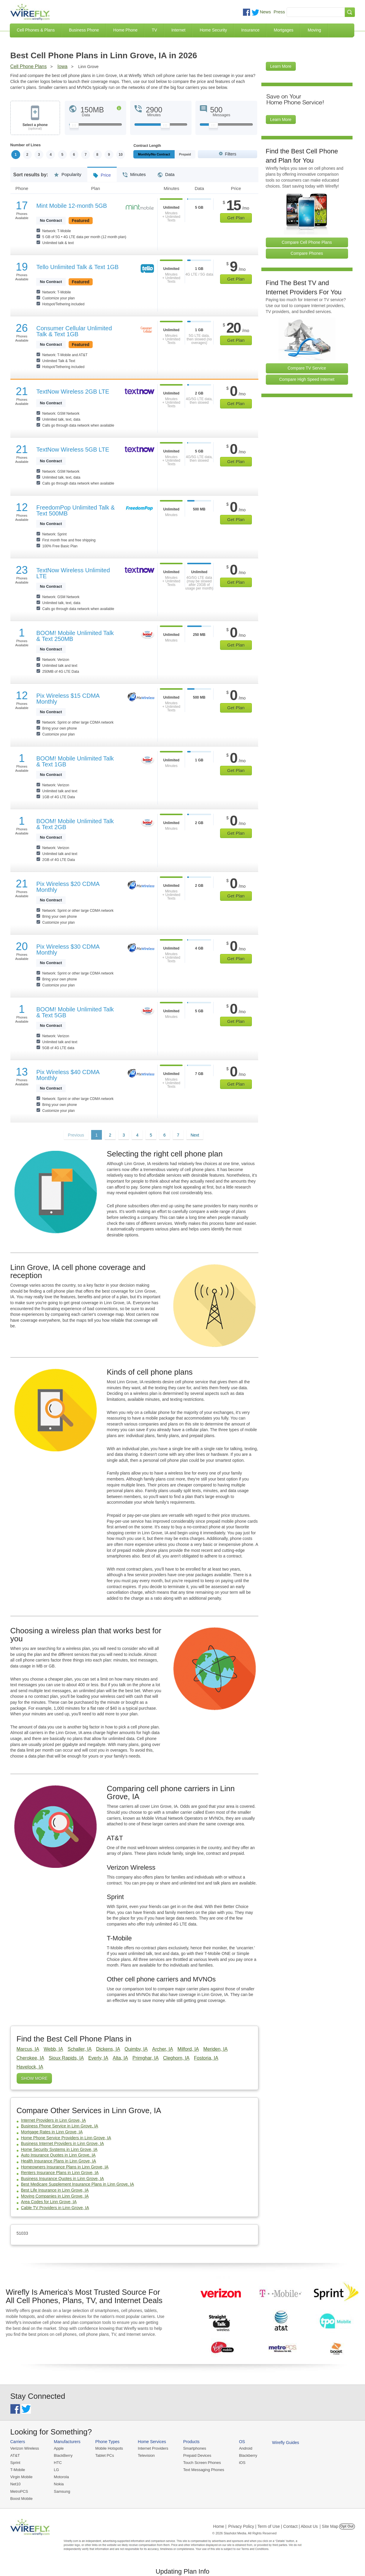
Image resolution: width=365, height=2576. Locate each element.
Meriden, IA (215, 2049)
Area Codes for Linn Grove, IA (49, 2201)
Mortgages (283, 30)
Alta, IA (120, 2058)
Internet (178, 30)
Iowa (62, 66)
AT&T (15, 2455)
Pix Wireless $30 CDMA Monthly (67, 949)
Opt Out (347, 2526)
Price (102, 173)
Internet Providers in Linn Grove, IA (53, 2120)
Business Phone (84, 30)
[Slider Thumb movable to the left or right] (74, 126)
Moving (314, 30)
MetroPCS (19, 2491)
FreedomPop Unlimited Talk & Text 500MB (75, 510)
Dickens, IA (108, 2049)
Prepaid (185, 154)
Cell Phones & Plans (36, 30)
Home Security (213, 30)
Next (195, 1135)
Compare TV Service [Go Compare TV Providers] (306, 368)
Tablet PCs (104, 2455)
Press (279, 11)
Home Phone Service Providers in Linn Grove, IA (66, 2137)
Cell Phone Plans (28, 66)
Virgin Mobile (21, 2477)
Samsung (62, 2491)
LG (56, 2469)
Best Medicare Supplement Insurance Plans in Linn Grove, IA (77, 2184)
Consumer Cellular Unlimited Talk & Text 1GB (74, 331)
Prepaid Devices (197, 2455)
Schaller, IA (79, 2049)
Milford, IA (188, 2049)
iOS (242, 2462)
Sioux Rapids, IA (66, 2058)
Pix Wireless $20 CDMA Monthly (67, 887)
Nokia (59, 2484)
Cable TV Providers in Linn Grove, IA (55, 2207)
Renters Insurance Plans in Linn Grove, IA (60, 2172)
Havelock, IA (30, 2066)
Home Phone (125, 30)
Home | (220, 2526)
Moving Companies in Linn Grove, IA (55, 2196)
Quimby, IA (136, 2049)
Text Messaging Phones (203, 2469)
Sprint (15, 2462)
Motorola (61, 2477)
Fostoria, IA (206, 2058)
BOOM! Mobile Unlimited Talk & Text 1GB (75, 761)
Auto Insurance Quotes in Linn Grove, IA (58, 2155)
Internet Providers (153, 2448)
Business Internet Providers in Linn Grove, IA (62, 2143)
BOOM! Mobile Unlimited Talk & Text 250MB (75, 636)
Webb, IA (53, 2049)
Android (245, 2448)
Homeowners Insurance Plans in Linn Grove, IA (65, 2167)
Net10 (15, 2484)
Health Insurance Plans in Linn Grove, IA (58, 2161)
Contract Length (147, 146)
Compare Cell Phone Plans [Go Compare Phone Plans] (307, 242)
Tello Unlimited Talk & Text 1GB (77, 267)
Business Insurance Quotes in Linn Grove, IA (62, 2178)
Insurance (250, 30)
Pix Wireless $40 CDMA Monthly (67, 1075)
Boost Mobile (21, 2498)
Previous (76, 1135)
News (265, 11)
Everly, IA (98, 2058)
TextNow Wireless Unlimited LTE (73, 573)
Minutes (134, 172)
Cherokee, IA (30, 2058)
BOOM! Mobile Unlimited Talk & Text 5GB (75, 1012)
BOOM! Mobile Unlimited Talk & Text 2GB (75, 824)
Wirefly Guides (285, 2442)
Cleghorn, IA (176, 2058)
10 (120, 155)
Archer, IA (162, 2049)
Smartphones (194, 2448)
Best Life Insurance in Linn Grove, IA (55, 2190)
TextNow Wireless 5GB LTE (72, 449)
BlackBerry (63, 2455)
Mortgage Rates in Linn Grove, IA (52, 2131)
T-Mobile (17, 2469)
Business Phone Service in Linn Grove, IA (59, 2126)
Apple (59, 2448)
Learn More (281, 66)
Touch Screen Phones (202, 2462)
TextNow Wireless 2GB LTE (72, 392)
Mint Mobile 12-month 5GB (71, 206)
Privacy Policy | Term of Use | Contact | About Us (273, 2526)
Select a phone (35, 126)
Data (166, 172)
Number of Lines (25, 145)
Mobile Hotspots (109, 2448)
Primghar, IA (145, 2058)
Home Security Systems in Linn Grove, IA (59, 2149)
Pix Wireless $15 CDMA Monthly (67, 699)
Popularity (67, 172)
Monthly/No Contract (154, 154)
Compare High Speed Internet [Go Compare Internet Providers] (306, 379)
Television (146, 2455)
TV (154, 30)
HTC (58, 2462)
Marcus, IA (28, 2049)
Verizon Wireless (24, 2448)
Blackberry (248, 2455)
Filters (230, 154)
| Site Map (329, 2526)
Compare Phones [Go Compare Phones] (307, 253)
